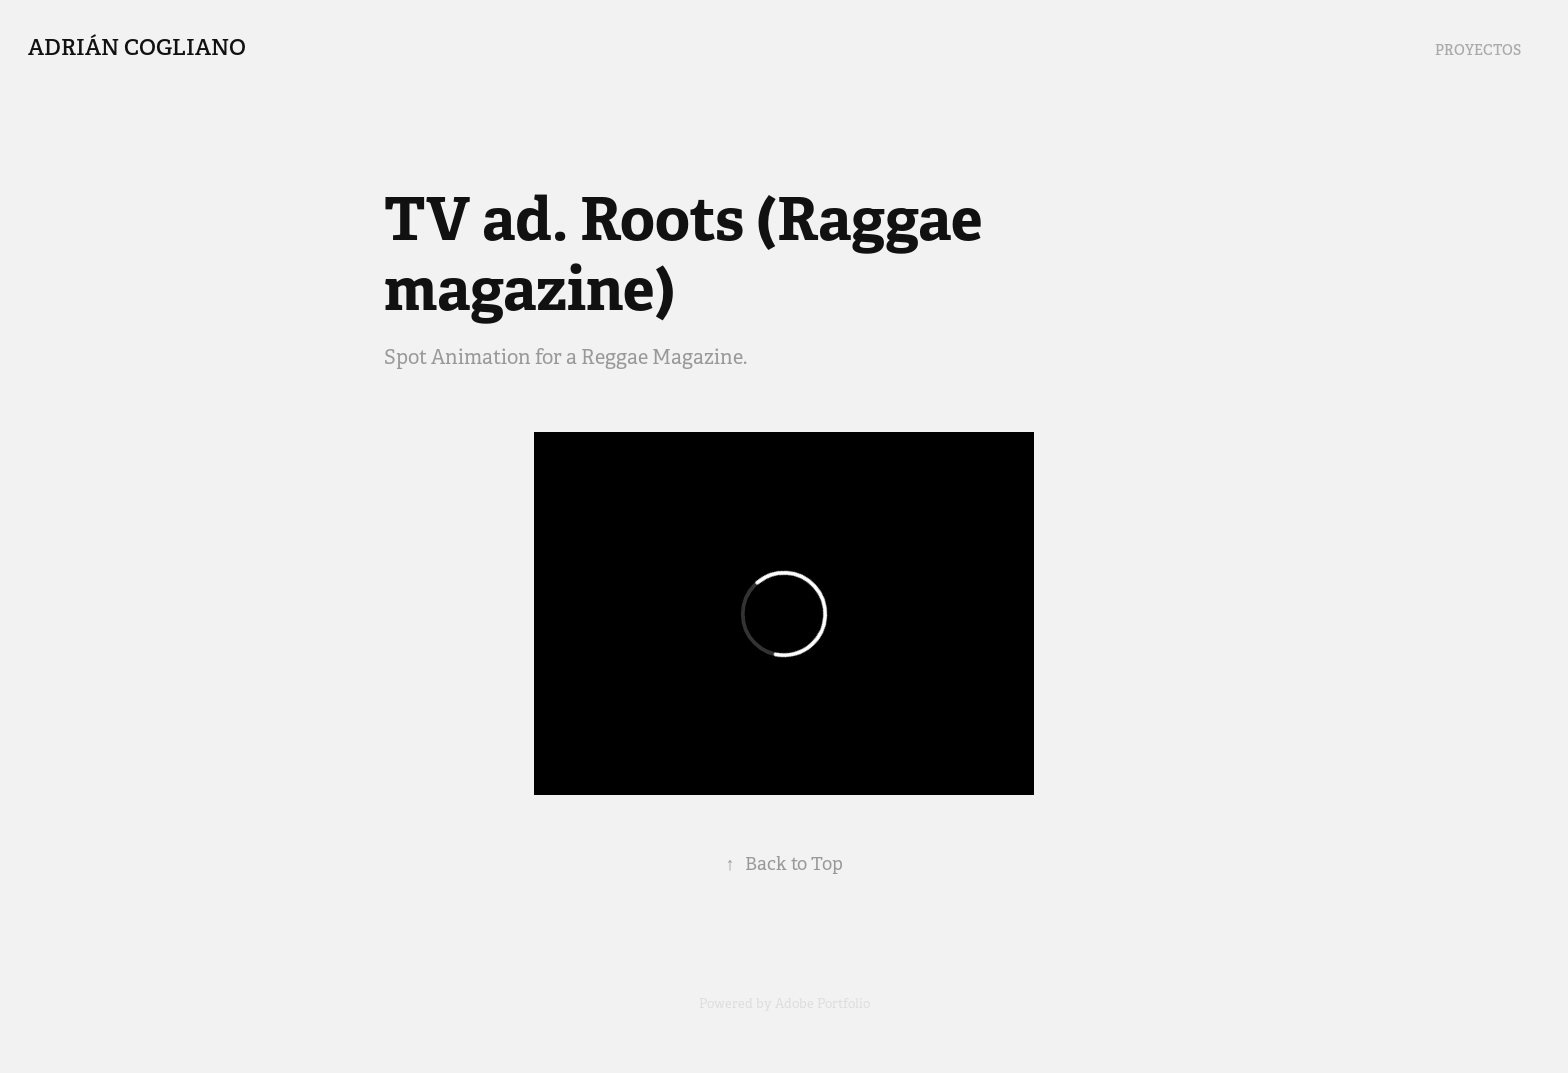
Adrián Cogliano (137, 47)
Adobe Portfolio (822, 1003)
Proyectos (1478, 50)
